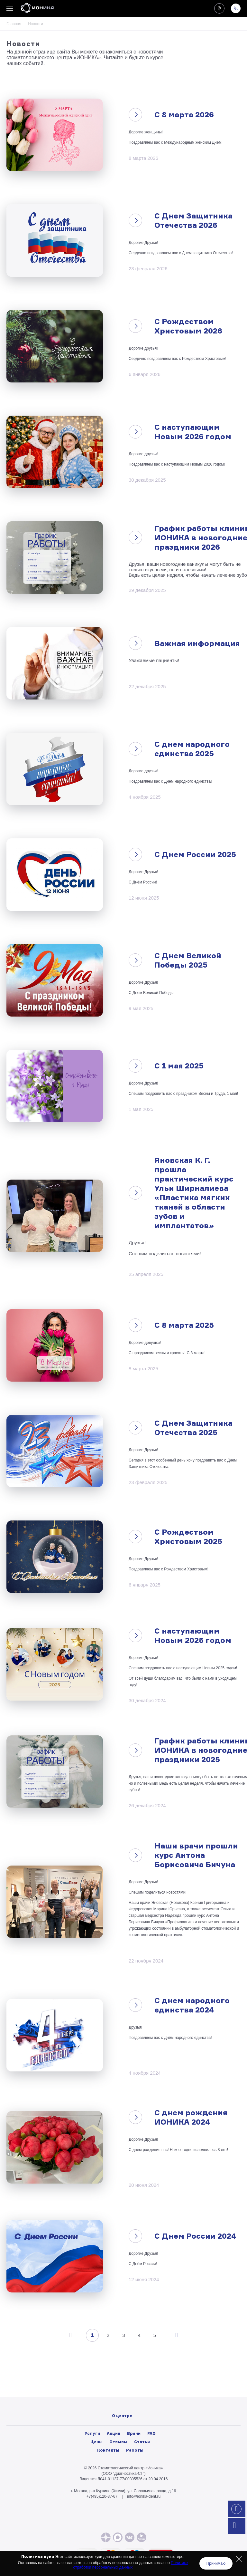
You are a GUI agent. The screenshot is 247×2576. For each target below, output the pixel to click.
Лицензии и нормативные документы (122, 2408)
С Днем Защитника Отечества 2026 (193, 220)
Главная (13, 24)
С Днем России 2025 (195, 854)
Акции (113, 2433)
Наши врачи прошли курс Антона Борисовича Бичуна (196, 1855)
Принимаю (215, 2563)
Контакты (108, 2450)
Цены (96, 2441)
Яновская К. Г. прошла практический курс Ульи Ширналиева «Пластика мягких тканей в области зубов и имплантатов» (193, 1192)
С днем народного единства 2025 (192, 748)
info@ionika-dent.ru (143, 2496)
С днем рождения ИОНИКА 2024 (190, 2117)
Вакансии (122, 2400)
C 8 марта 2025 (184, 1325)
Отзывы (118, 2441)
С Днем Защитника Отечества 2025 (193, 1427)
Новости (121, 2393)
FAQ (151, 2433)
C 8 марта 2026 (184, 114)
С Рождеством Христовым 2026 (188, 326)
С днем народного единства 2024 (192, 2005)
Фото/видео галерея (122, 2386)
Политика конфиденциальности (121, 2415)
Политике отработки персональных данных (130, 2565)
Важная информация (197, 643)
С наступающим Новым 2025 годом (192, 1635)
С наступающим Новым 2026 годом (192, 431)
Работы (134, 2450)
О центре (122, 2379)
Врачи (134, 2433)
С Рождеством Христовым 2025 (188, 1536)
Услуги (92, 2433)
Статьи (142, 2441)
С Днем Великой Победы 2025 (187, 960)
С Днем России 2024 (195, 2236)
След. (176, 2335)
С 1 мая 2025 (179, 1065)
